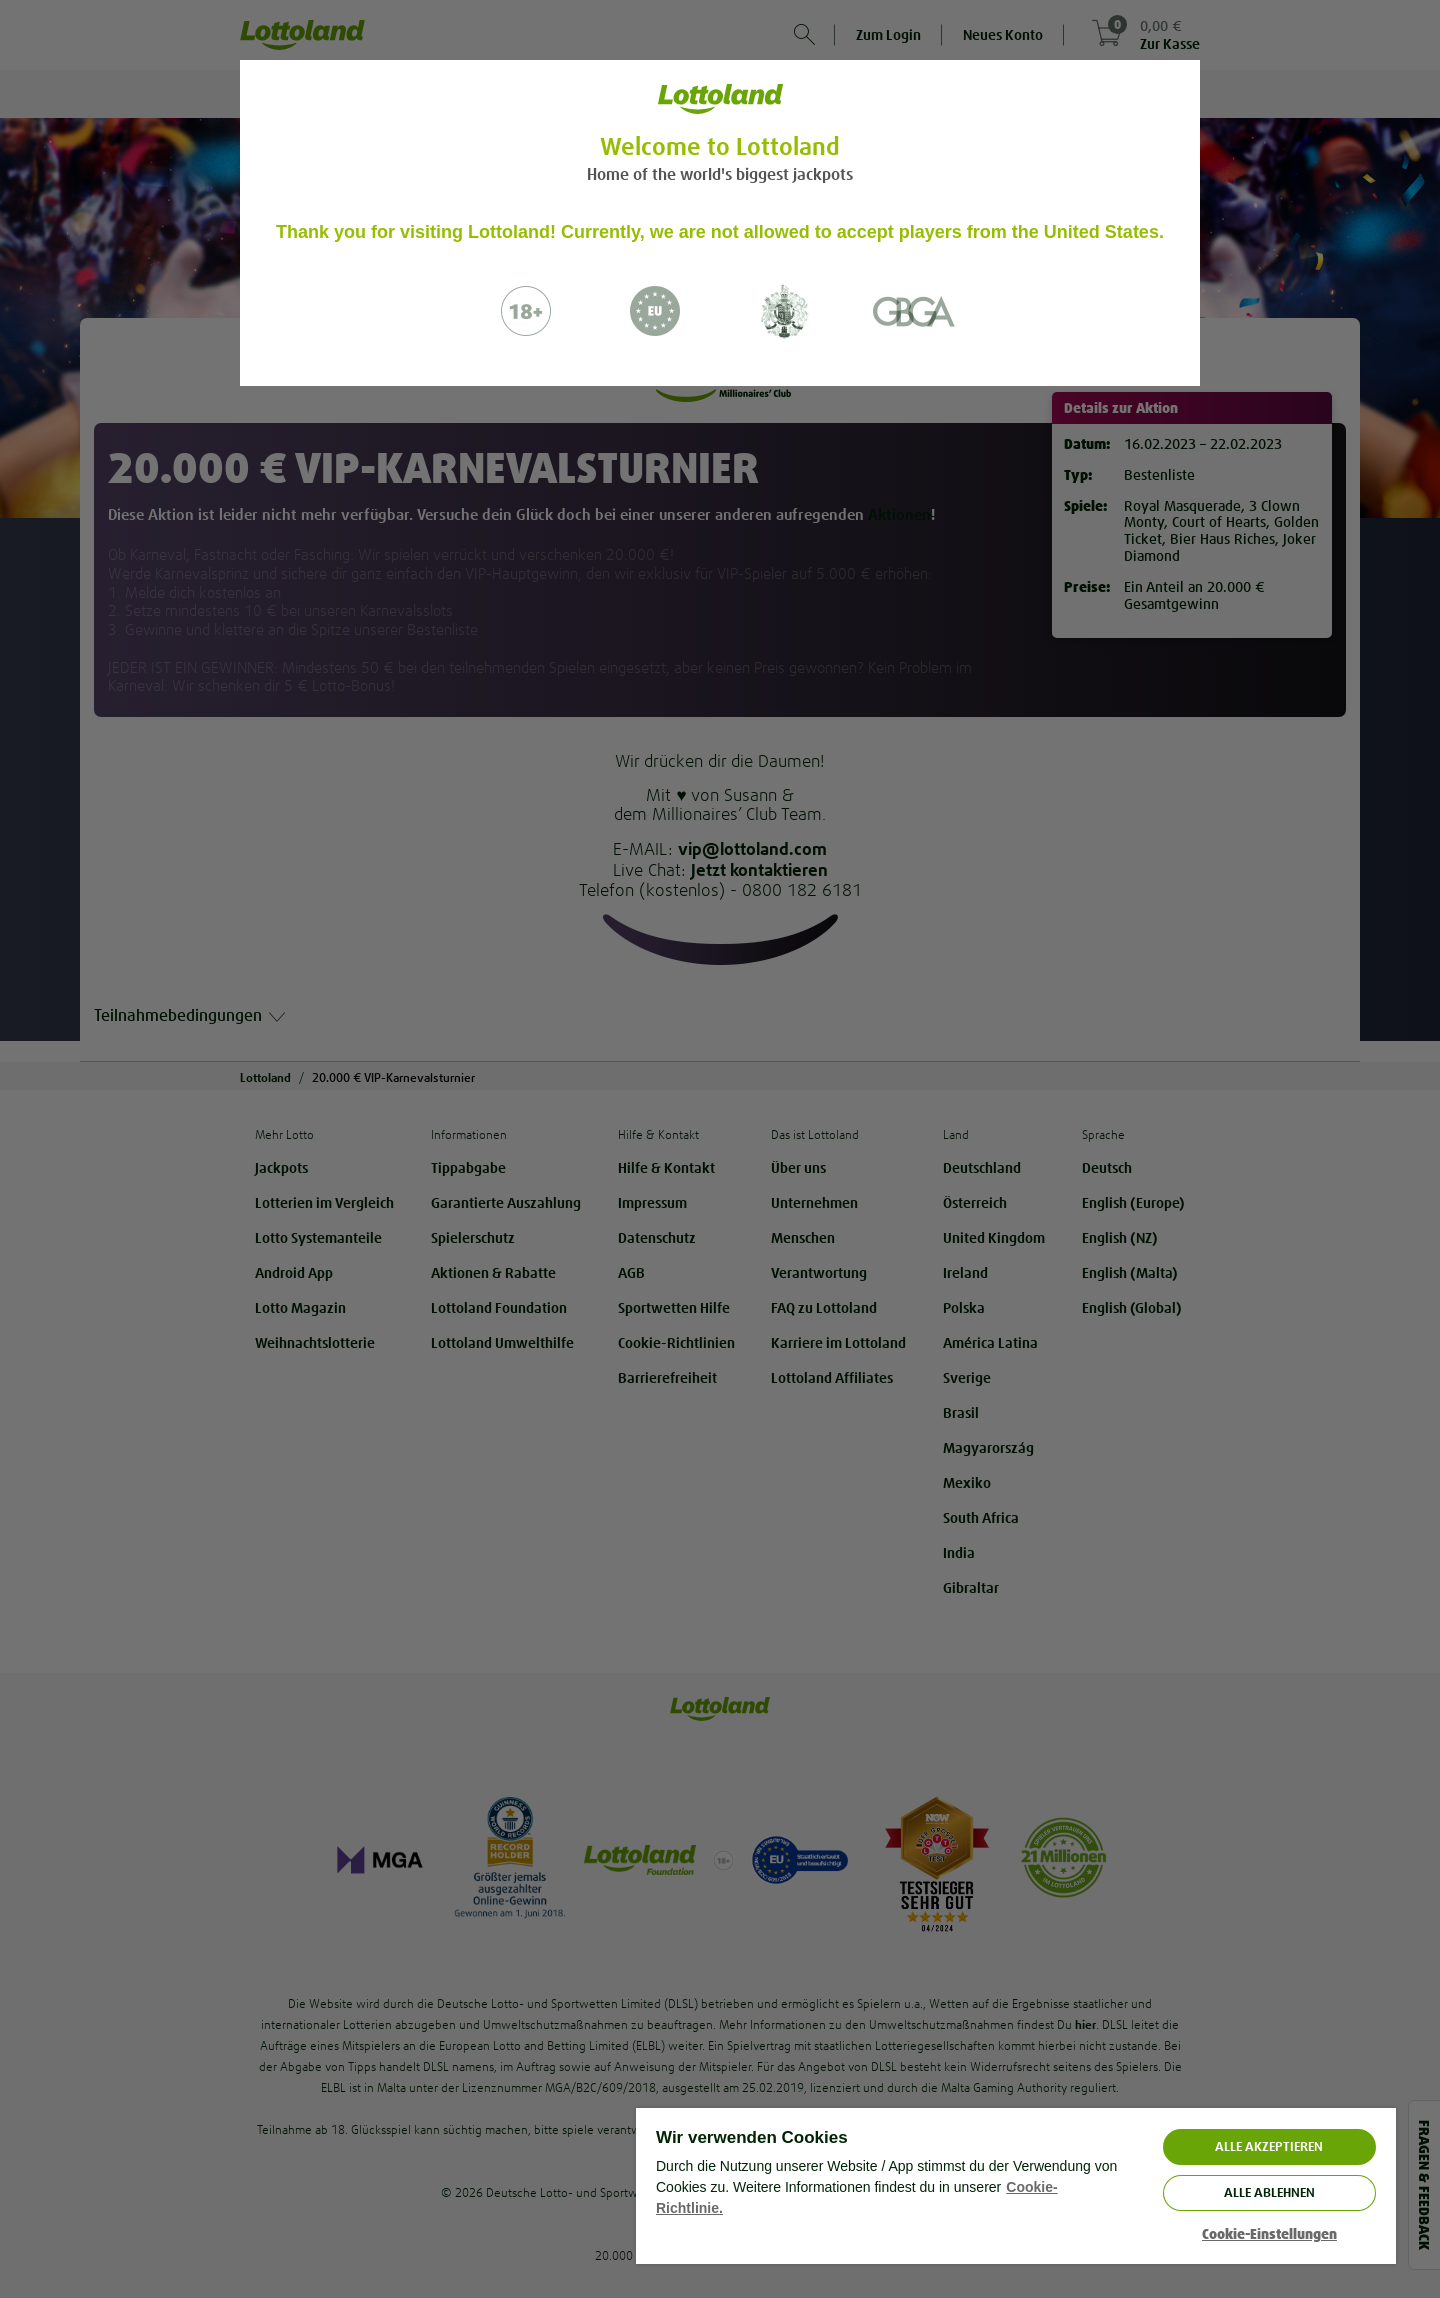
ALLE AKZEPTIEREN (1269, 2146)
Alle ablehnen (1269, 2192)
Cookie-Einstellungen (1269, 2234)
